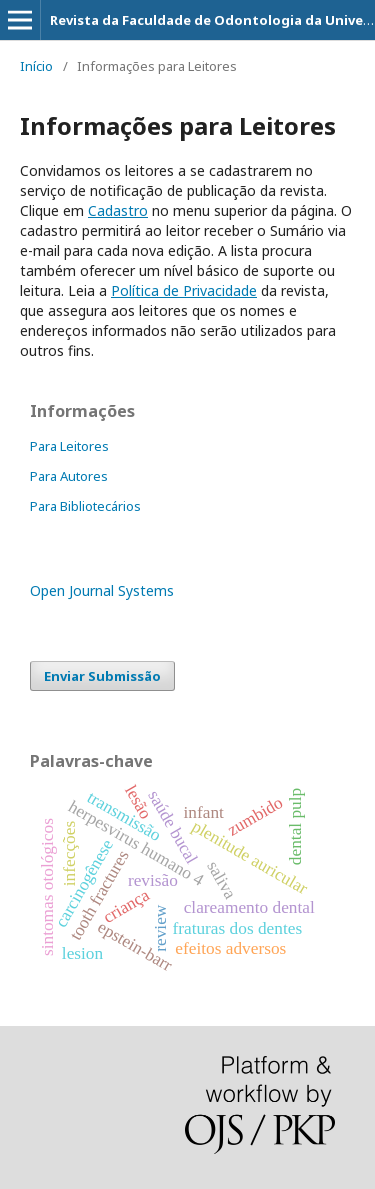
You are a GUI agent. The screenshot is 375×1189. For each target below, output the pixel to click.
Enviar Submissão (102, 676)
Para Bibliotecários (85, 506)
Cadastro (118, 210)
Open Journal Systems (102, 590)
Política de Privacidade (184, 290)
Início (36, 66)
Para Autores (69, 476)
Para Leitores (69, 446)
